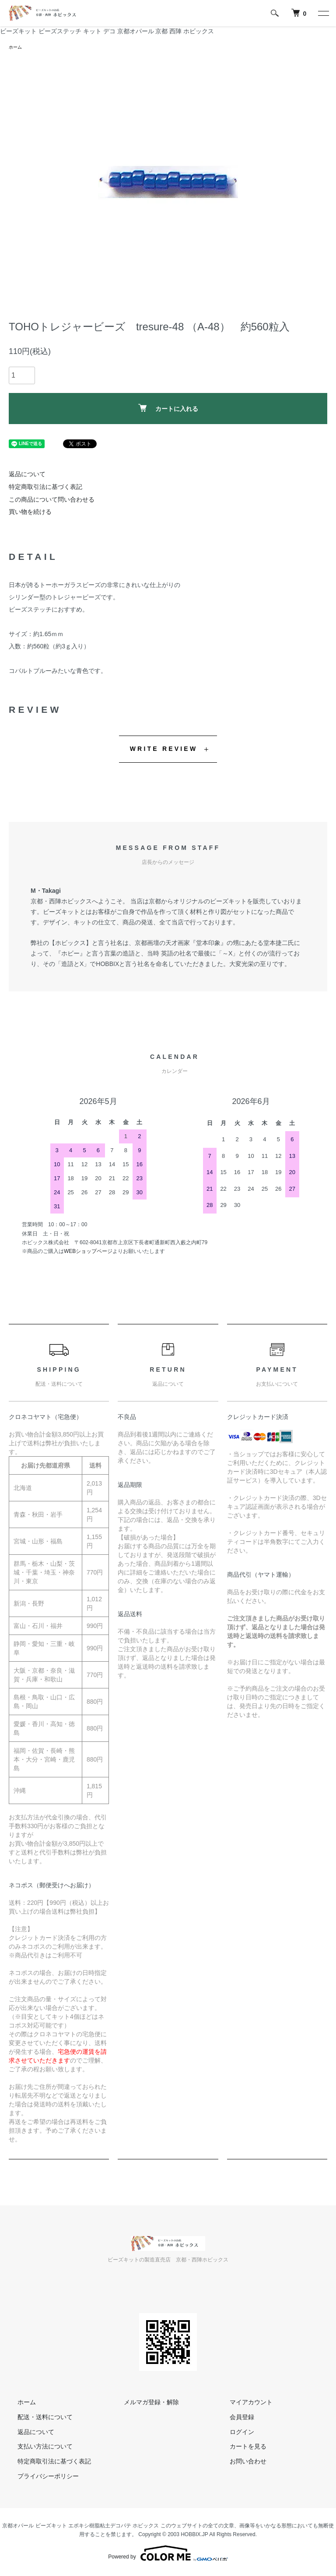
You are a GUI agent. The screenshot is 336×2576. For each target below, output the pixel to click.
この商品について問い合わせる (51, 500)
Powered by (168, 2555)
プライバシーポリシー (39, 2477)
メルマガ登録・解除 (142, 2403)
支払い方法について (36, 2448)
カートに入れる (168, 410)
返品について (27, 475)
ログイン (233, 2433)
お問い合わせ (239, 2462)
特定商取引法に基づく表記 (45, 488)
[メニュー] (323, 13)
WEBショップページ (88, 1253)
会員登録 (233, 2418)
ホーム (16, 48)
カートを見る (239, 2448)
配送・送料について (36, 2418)
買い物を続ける (30, 513)
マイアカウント (242, 2403)
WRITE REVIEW (164, 750)
